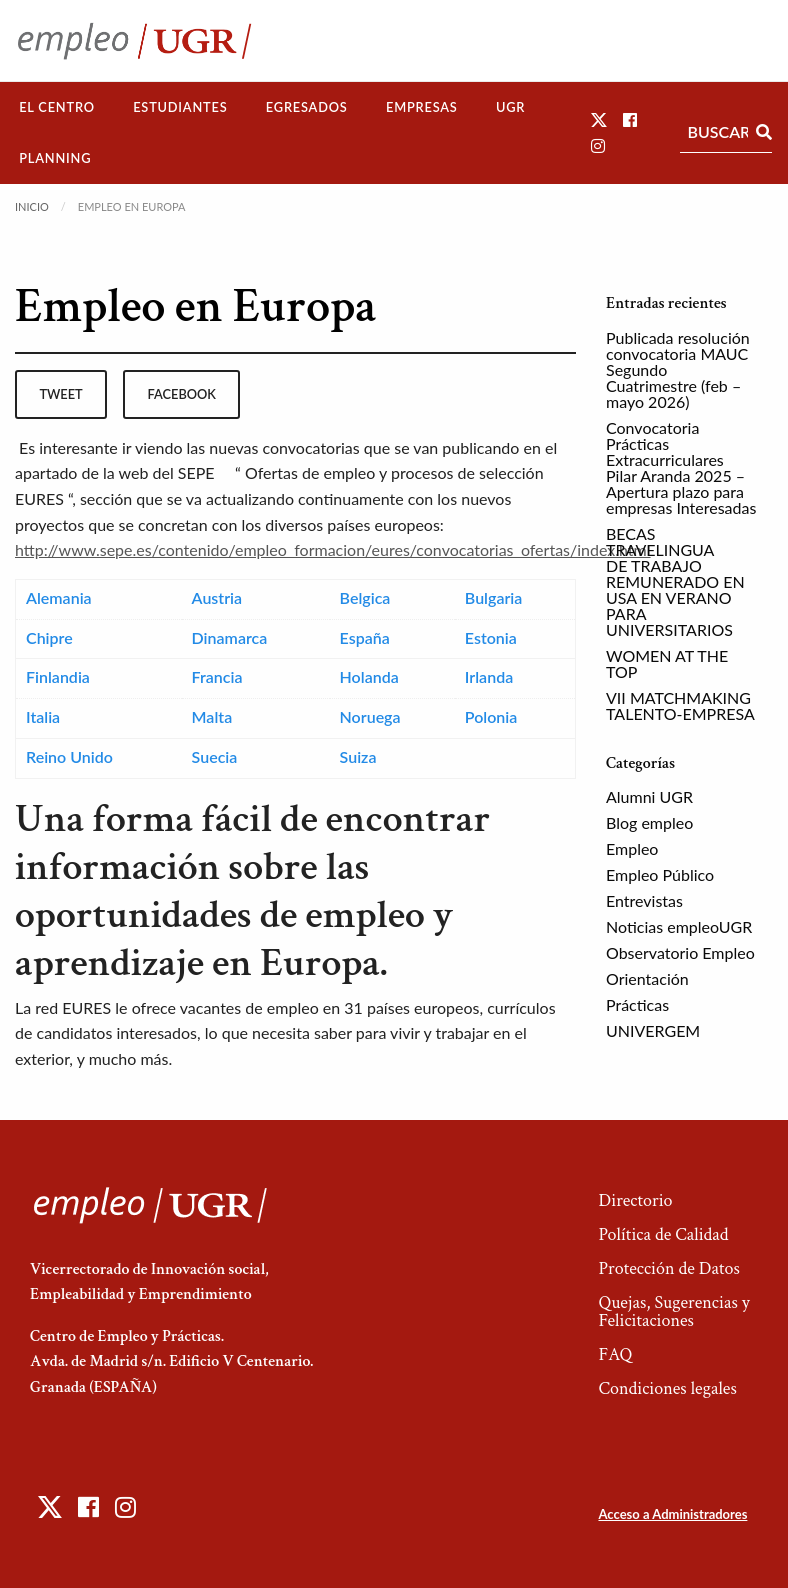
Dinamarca (230, 637)
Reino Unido (69, 756)
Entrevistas (644, 900)
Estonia (491, 637)
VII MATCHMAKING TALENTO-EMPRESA (680, 705)
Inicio (32, 206)
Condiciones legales (667, 1388)
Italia (43, 716)
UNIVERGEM (653, 1030)
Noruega (370, 716)
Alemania (59, 597)
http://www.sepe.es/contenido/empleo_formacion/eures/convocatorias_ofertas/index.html (333, 549)
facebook (182, 394)
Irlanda (489, 676)
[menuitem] (57, 107)
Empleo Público (660, 874)
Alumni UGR (649, 796)
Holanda (369, 676)
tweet (60, 394)
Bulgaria (493, 597)
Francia (217, 676)
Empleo (632, 848)
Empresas (422, 107)
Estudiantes (180, 107)
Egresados (307, 107)
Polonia (491, 716)
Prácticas (637, 1004)
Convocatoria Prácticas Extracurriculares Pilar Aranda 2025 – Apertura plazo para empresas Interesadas (681, 467)
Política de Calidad (663, 1234)
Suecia (215, 756)
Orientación (647, 978)
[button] (599, 119)
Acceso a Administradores (672, 1514)
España (365, 637)
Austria (217, 597)
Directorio (635, 1200)
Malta (212, 716)
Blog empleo (649, 822)
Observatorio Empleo (680, 952)
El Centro (57, 107)
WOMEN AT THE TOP (667, 663)
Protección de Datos (668, 1268)
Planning (55, 158)
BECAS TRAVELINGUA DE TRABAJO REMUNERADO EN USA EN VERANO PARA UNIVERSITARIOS (675, 581)
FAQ (615, 1354)
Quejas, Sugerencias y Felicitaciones (673, 1311)
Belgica (365, 597)
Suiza (358, 756)
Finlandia (58, 676)
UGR (510, 107)
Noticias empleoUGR (679, 926)
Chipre (49, 637)
